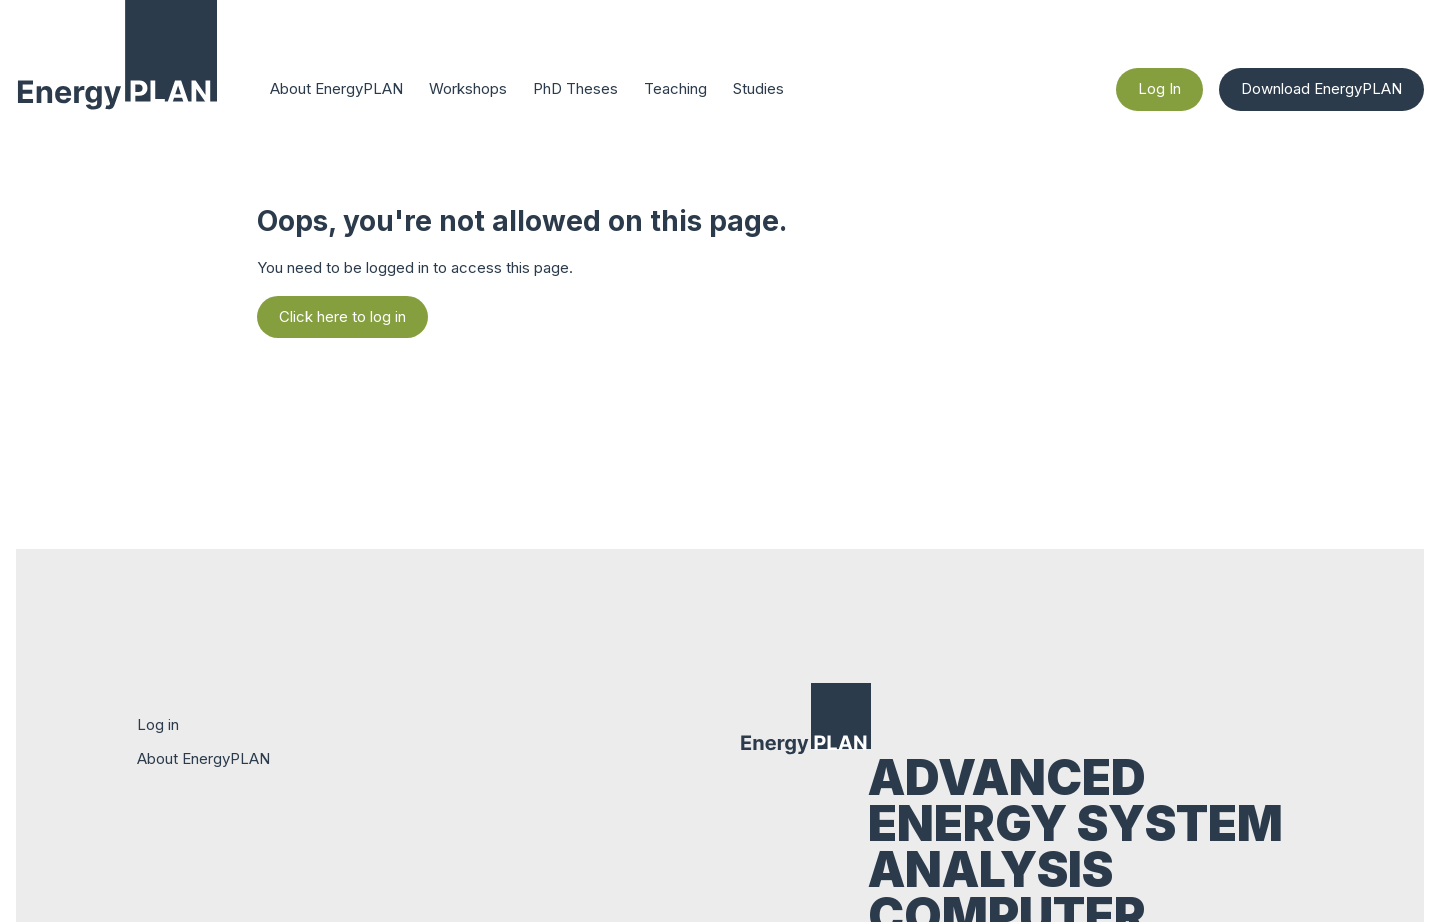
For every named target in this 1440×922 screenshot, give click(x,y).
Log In (1159, 88)
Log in (158, 724)
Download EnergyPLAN (1321, 88)
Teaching (675, 88)
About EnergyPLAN (336, 88)
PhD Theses (575, 88)
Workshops (468, 88)
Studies (758, 88)
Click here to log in (342, 316)
